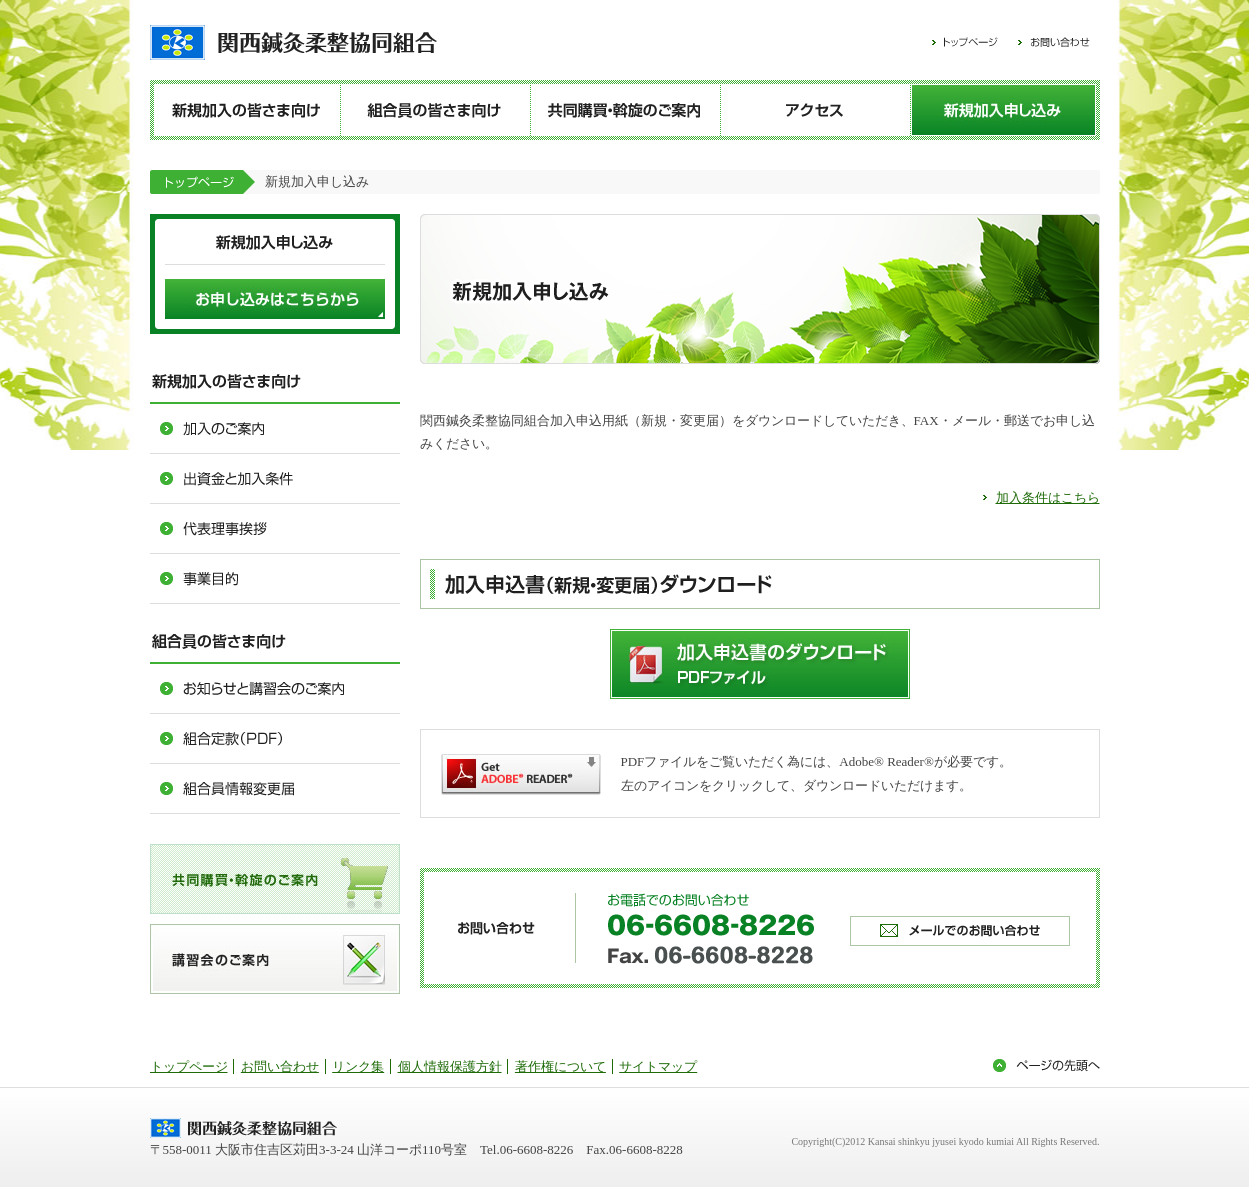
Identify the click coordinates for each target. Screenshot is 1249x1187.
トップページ (189, 1066)
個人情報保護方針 (450, 1066)
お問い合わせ (280, 1066)
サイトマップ (658, 1066)
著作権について (560, 1066)
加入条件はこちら (1048, 497)
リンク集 (358, 1066)
